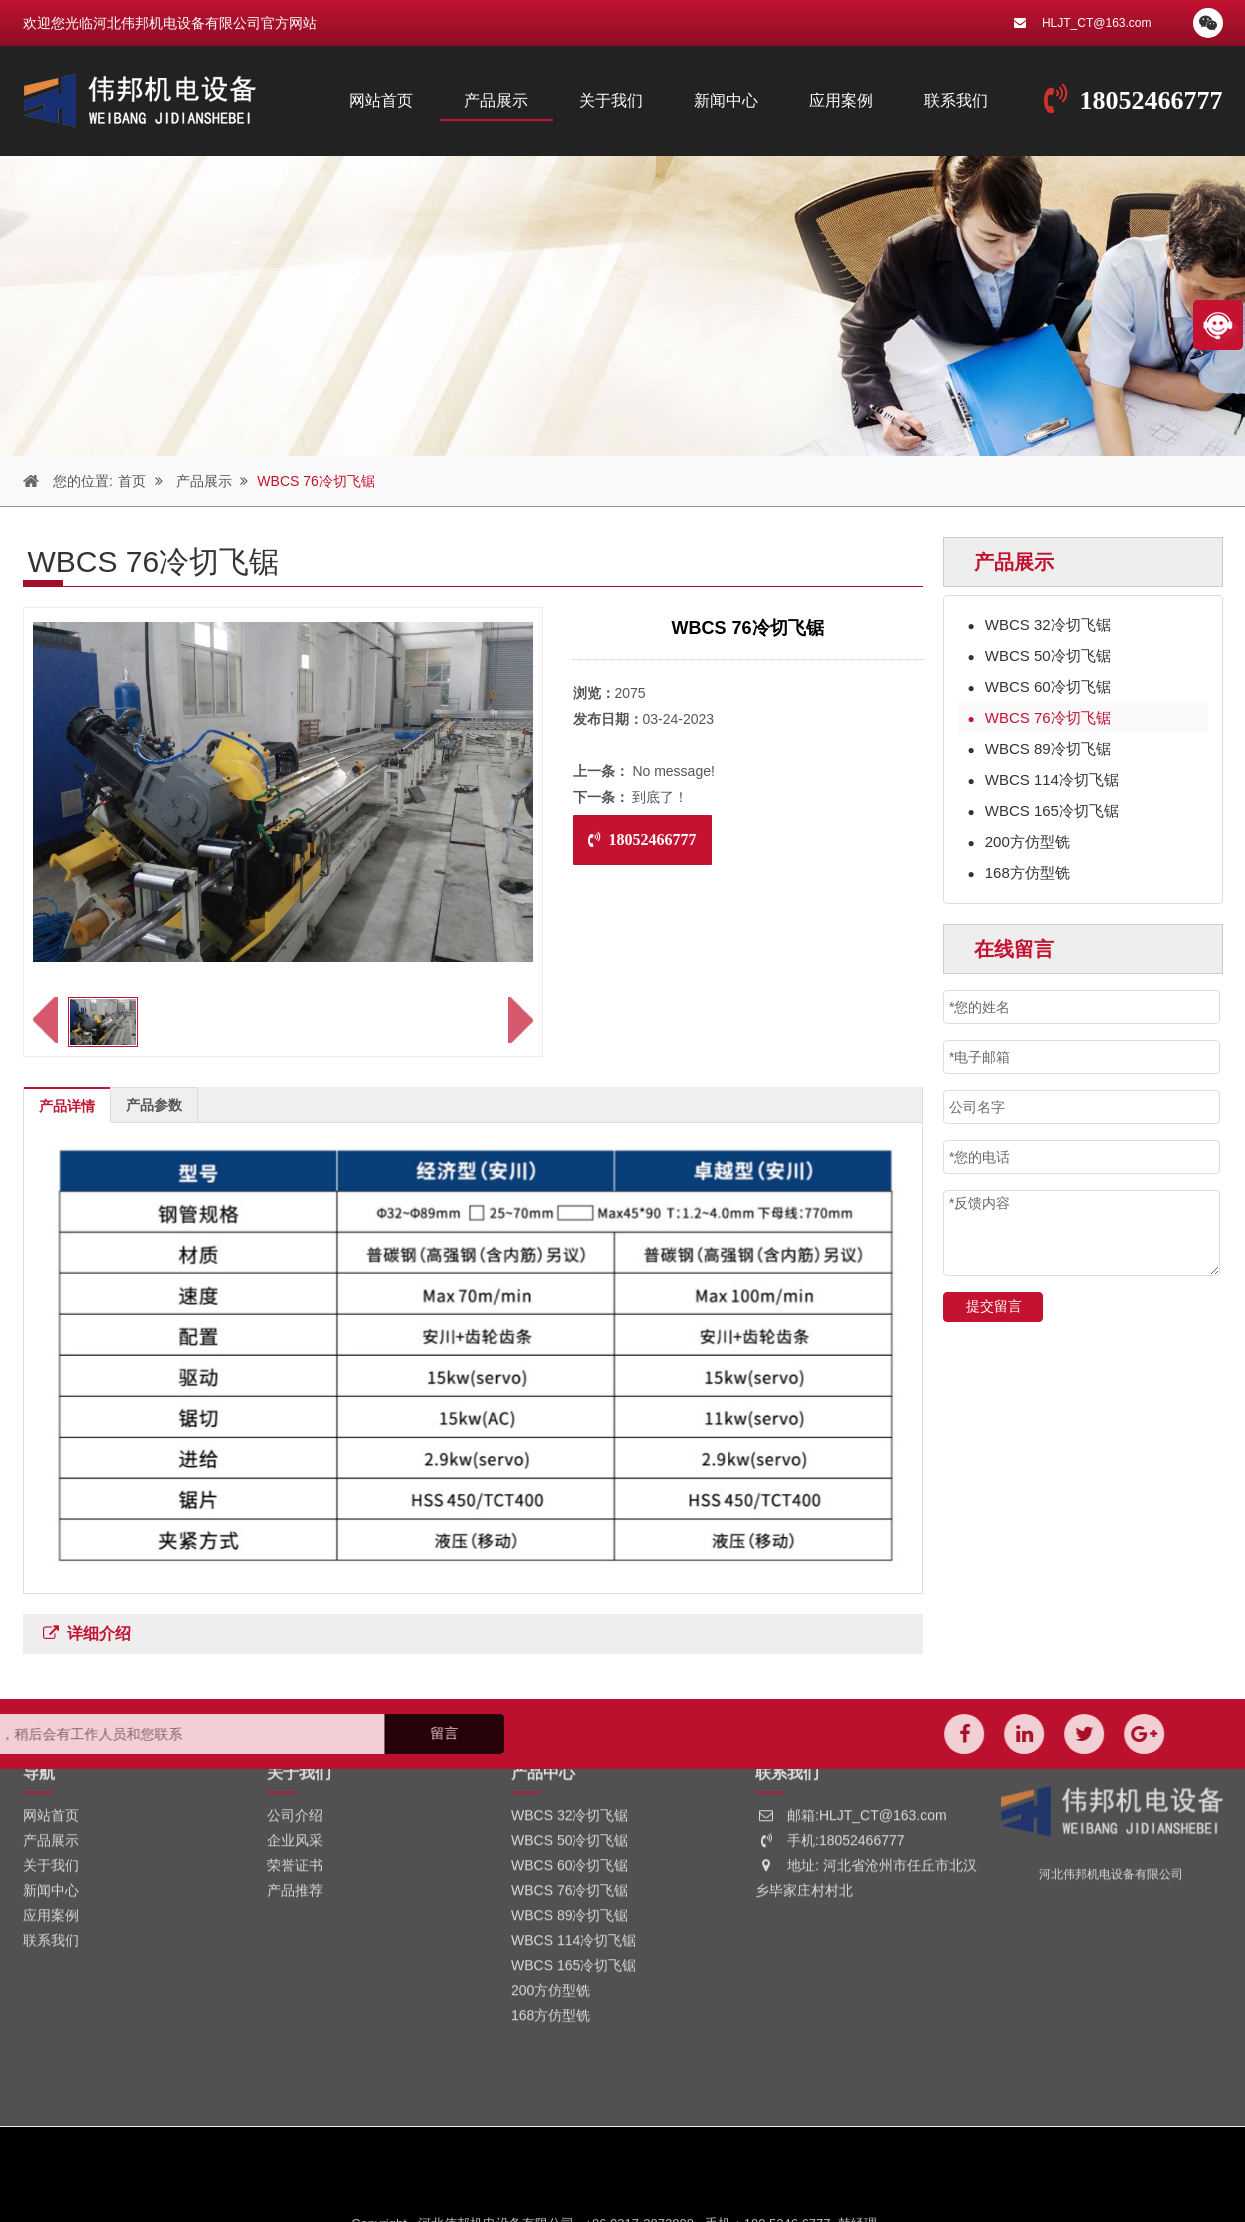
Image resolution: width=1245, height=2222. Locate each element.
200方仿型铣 (1019, 841)
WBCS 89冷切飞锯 (1039, 748)
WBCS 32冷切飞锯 (1039, 624)
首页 (121, 481)
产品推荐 (295, 1785)
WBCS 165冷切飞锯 (1043, 810)
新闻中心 (726, 100)
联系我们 (956, 100)
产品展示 (496, 100)
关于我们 (611, 100)
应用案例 (841, 100)
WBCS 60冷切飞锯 (1039, 686)
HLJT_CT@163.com (1097, 23)
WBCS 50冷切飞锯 (1039, 655)
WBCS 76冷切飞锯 (305, 481)
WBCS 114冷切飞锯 (1043, 779)
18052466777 (1151, 100)
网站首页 (381, 100)
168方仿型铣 (1019, 872)
